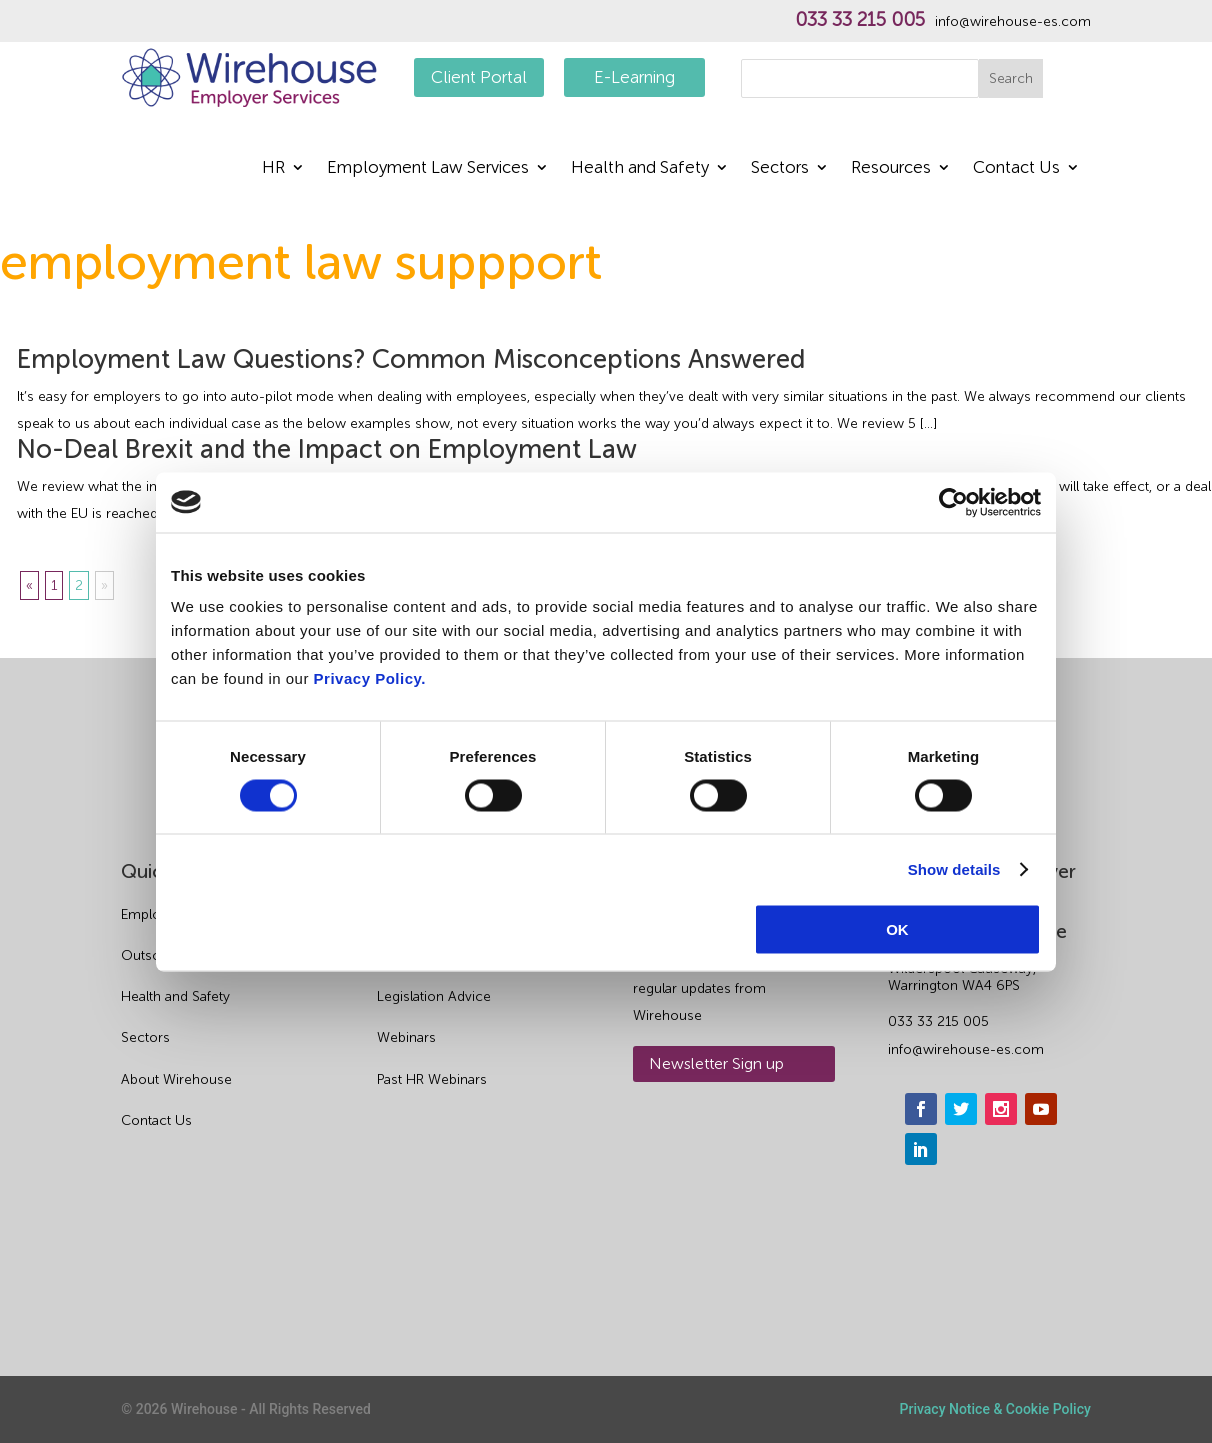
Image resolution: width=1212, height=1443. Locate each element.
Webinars (406, 1037)
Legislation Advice (434, 996)
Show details (954, 868)
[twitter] (961, 1109)
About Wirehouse (176, 1079)
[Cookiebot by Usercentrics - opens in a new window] (953, 502)
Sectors (780, 168)
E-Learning (634, 77)
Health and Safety (640, 168)
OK (897, 929)
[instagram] (1001, 1109)
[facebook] (921, 1109)
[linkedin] (921, 1149)
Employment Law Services (428, 168)
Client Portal (479, 77)
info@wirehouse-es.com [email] (966, 1049)
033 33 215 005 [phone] (938, 1021)
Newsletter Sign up (716, 1063)
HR (273, 168)
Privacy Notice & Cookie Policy (995, 1409)
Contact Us (1016, 168)
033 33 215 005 (860, 20)
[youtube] (1041, 1109)
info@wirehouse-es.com (1013, 22)
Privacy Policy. (370, 678)
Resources (891, 168)
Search (1011, 78)
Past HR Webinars (432, 1079)
